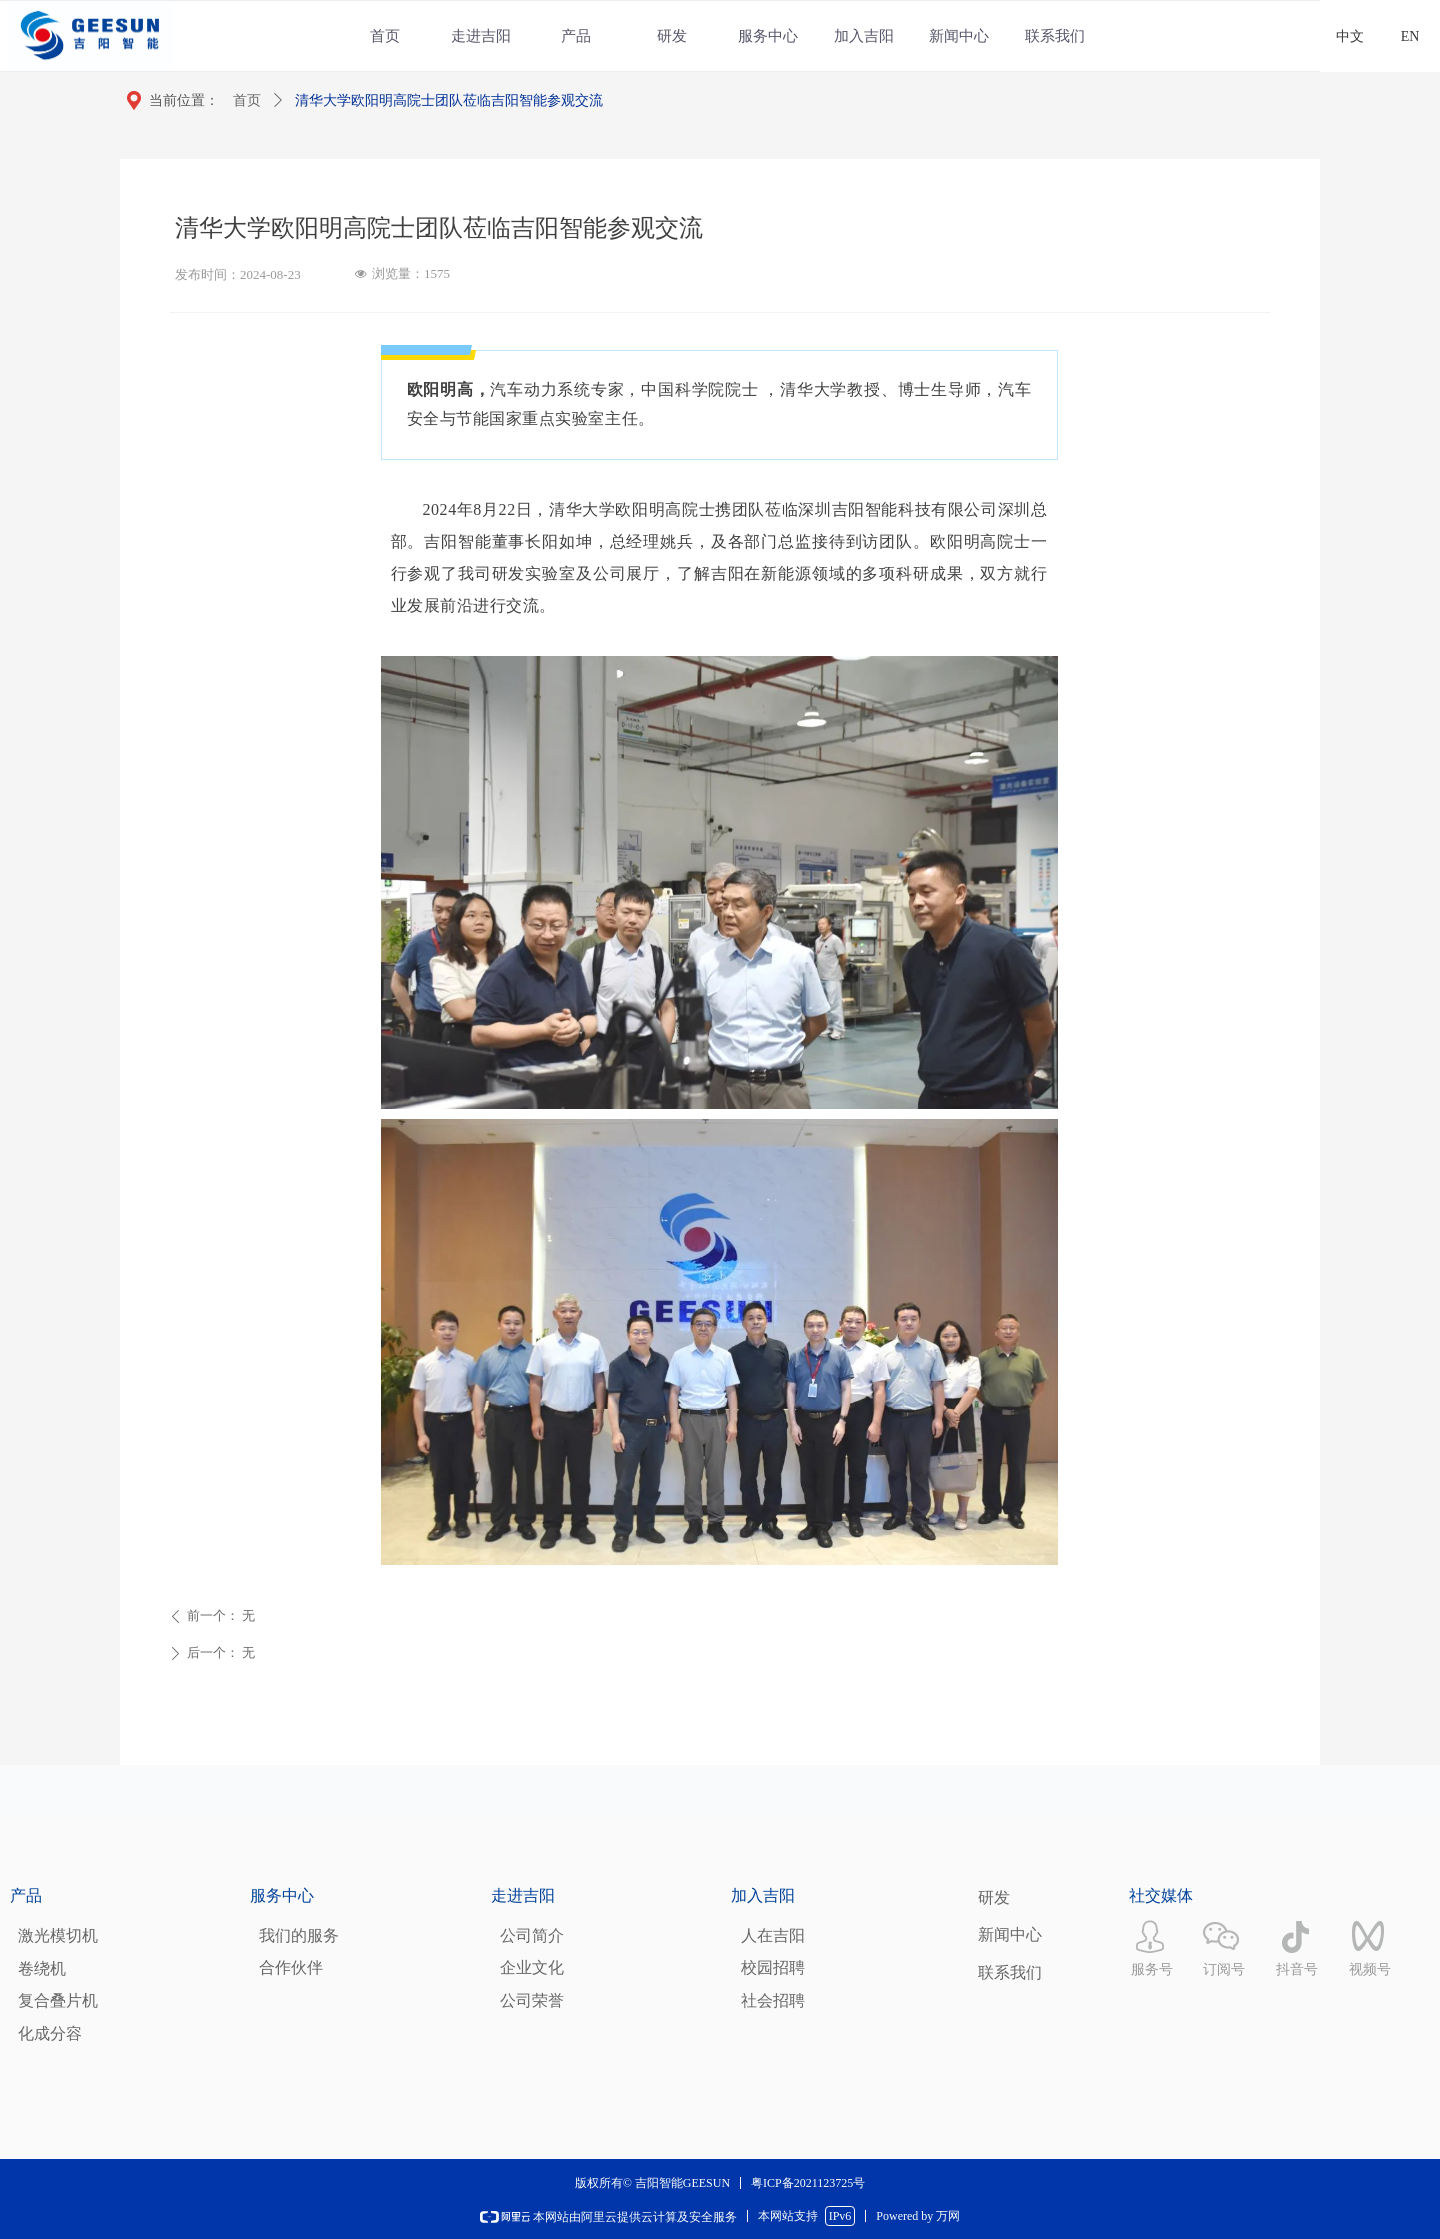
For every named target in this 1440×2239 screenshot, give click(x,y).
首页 (247, 100)
